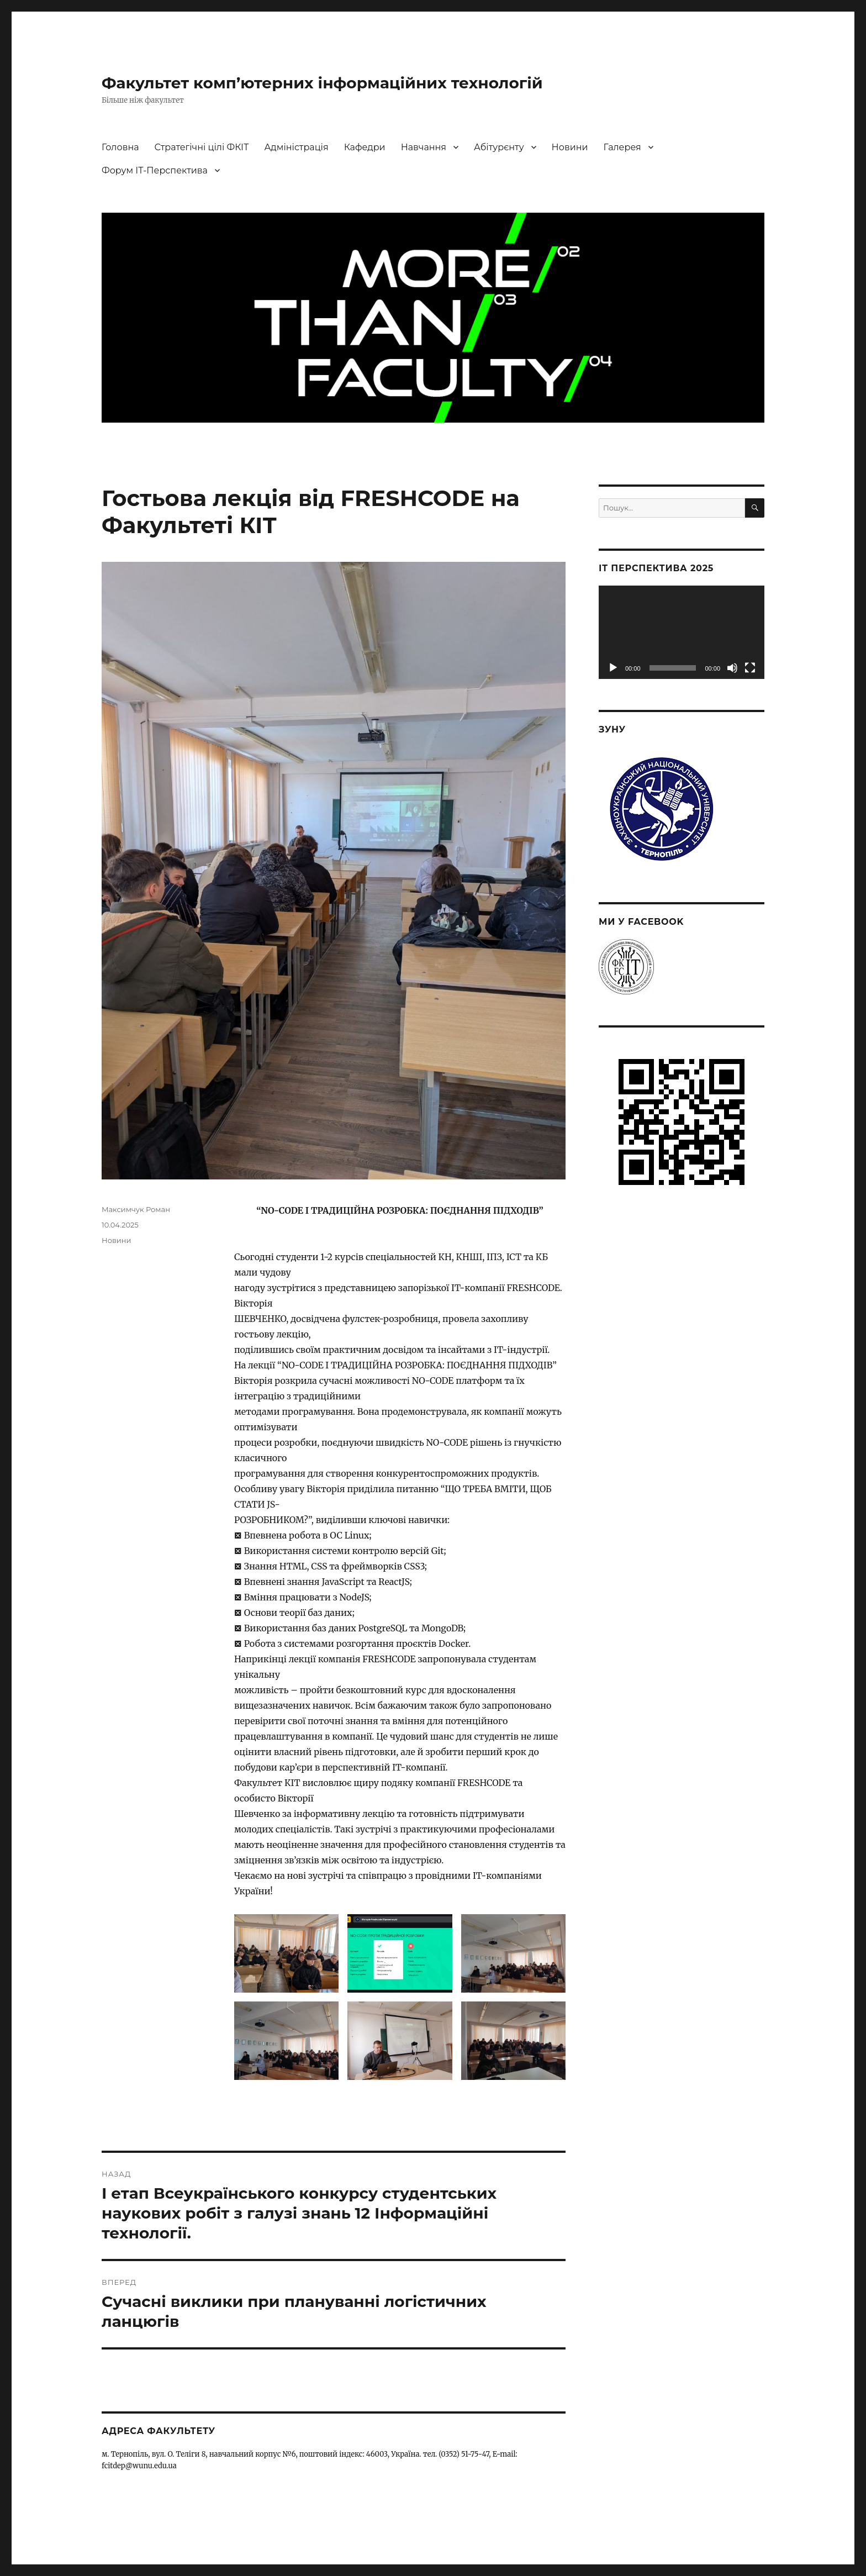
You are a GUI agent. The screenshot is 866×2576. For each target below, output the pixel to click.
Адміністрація (296, 147)
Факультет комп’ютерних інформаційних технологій (322, 82)
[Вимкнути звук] (732, 667)
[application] (681, 632)
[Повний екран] (750, 667)
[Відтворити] (613, 667)
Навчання (423, 147)
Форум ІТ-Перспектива (155, 170)
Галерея (622, 147)
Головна (120, 147)
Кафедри (365, 147)
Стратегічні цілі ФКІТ (202, 147)
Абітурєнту (499, 147)
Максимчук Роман (136, 1209)
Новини (570, 147)
